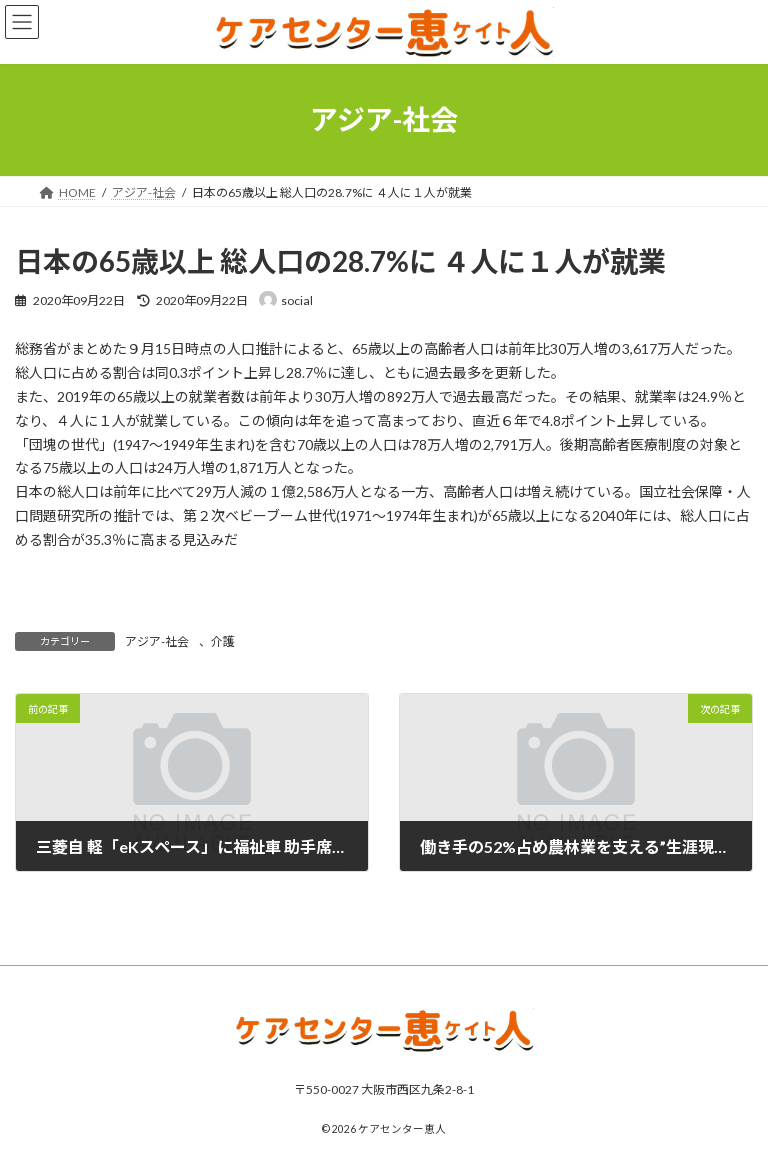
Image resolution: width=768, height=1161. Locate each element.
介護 (223, 641)
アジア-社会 (157, 641)
